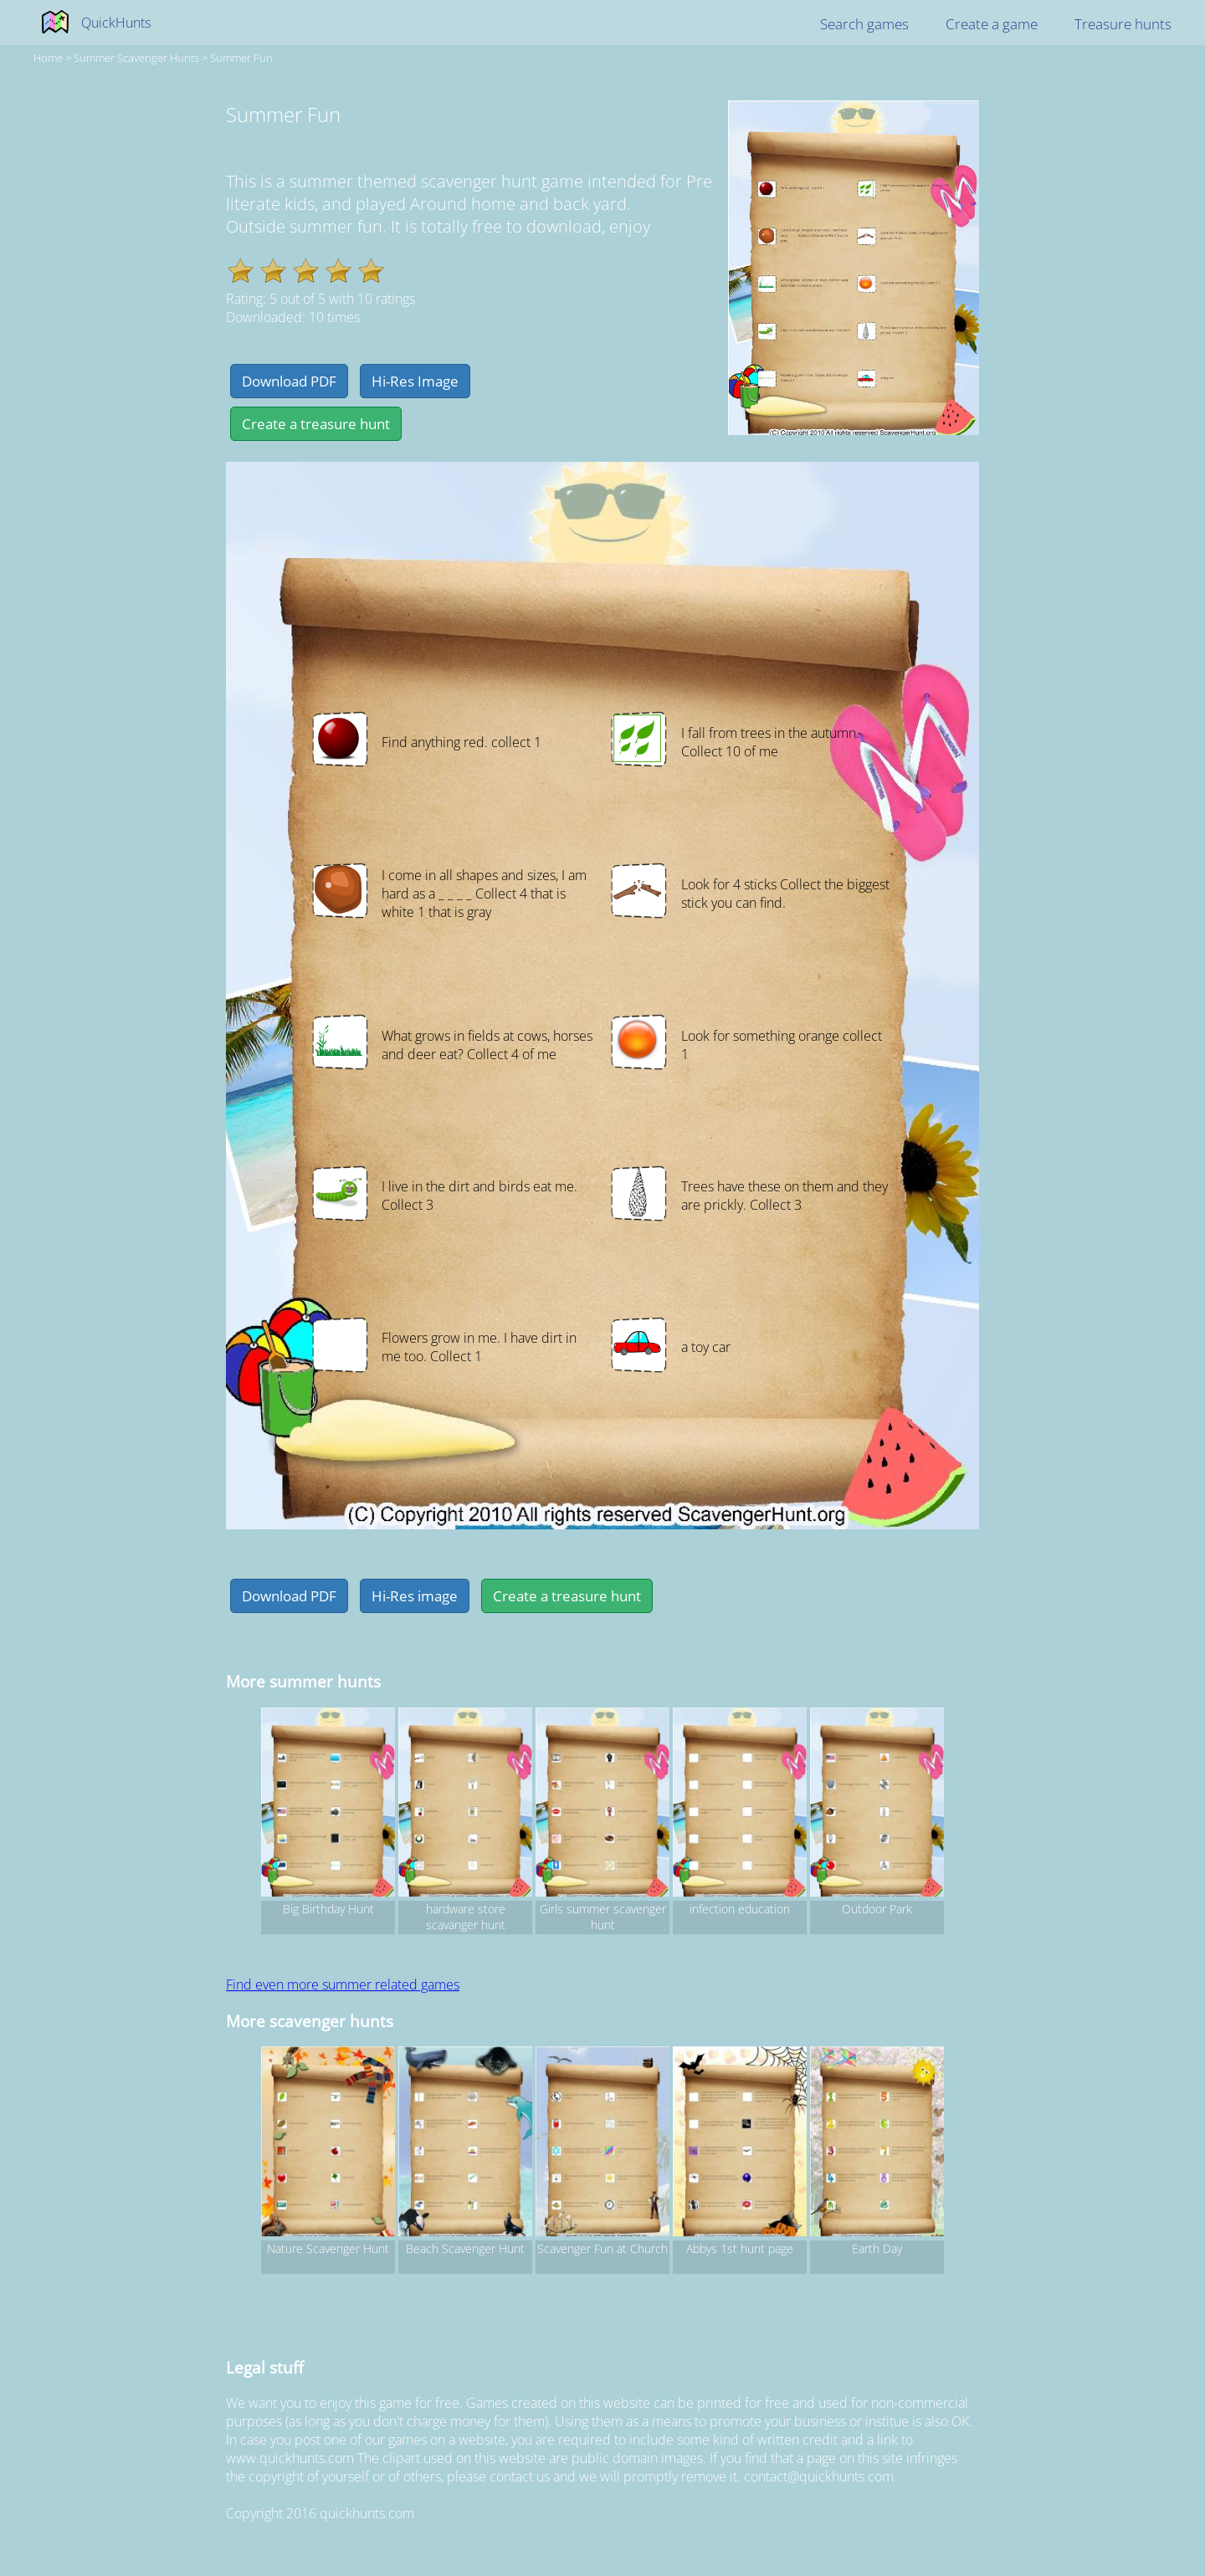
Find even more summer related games (342, 1984)
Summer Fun (241, 57)
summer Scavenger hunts (136, 57)
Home (48, 57)
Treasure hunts (1123, 23)
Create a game (992, 23)
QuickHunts (116, 22)
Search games (864, 23)
